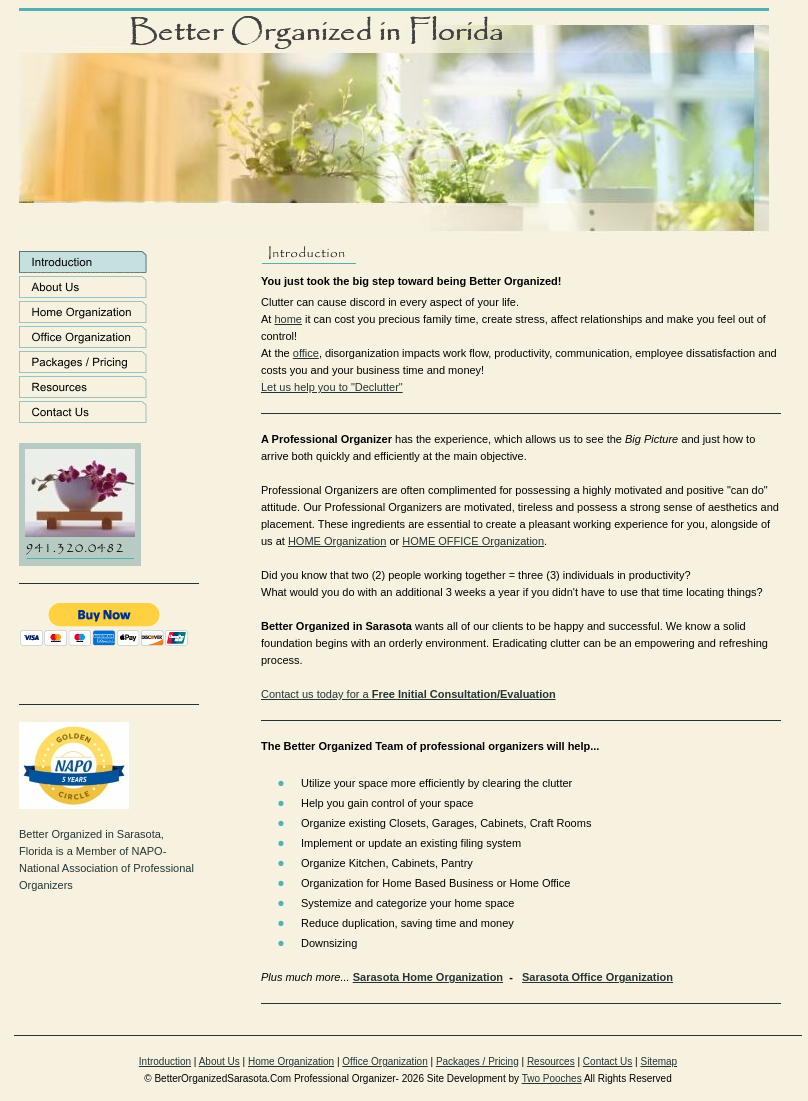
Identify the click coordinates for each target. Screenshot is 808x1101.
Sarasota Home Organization (428, 977)
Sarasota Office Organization (597, 977)
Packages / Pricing (477, 1061)
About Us (219, 1061)
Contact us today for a (408, 694)
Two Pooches (552, 1078)
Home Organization (291, 1061)
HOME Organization (337, 541)
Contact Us (607, 1061)
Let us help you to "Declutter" (332, 387)
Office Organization (384, 1061)
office (306, 353)
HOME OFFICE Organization (473, 541)
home (288, 319)
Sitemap (658, 1061)
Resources (551, 1061)
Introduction (165, 1061)
